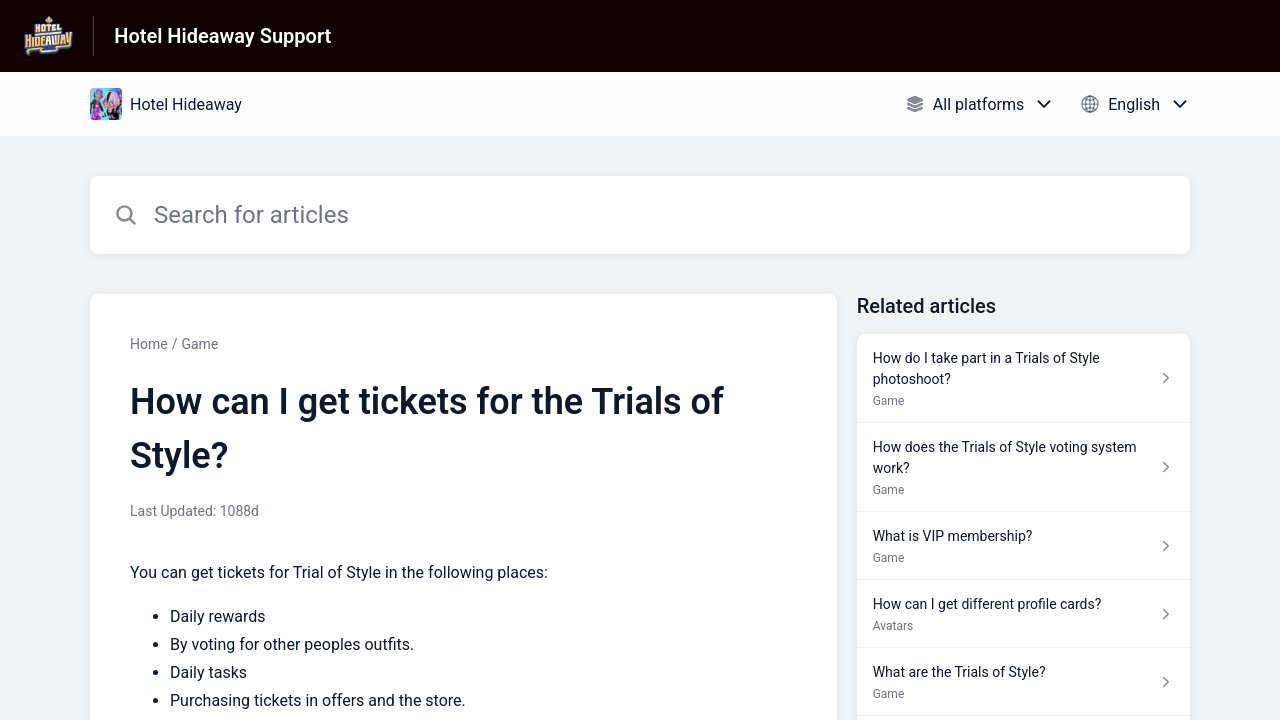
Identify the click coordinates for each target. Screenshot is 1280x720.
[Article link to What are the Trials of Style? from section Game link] (1023, 682)
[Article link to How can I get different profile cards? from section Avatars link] (1023, 614)
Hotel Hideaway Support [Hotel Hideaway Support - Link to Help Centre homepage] (222, 36)
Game (199, 344)
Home (149, 344)
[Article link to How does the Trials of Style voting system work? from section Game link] (1023, 467)
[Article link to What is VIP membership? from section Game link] (1023, 546)
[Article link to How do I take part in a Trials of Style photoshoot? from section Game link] (1023, 378)
